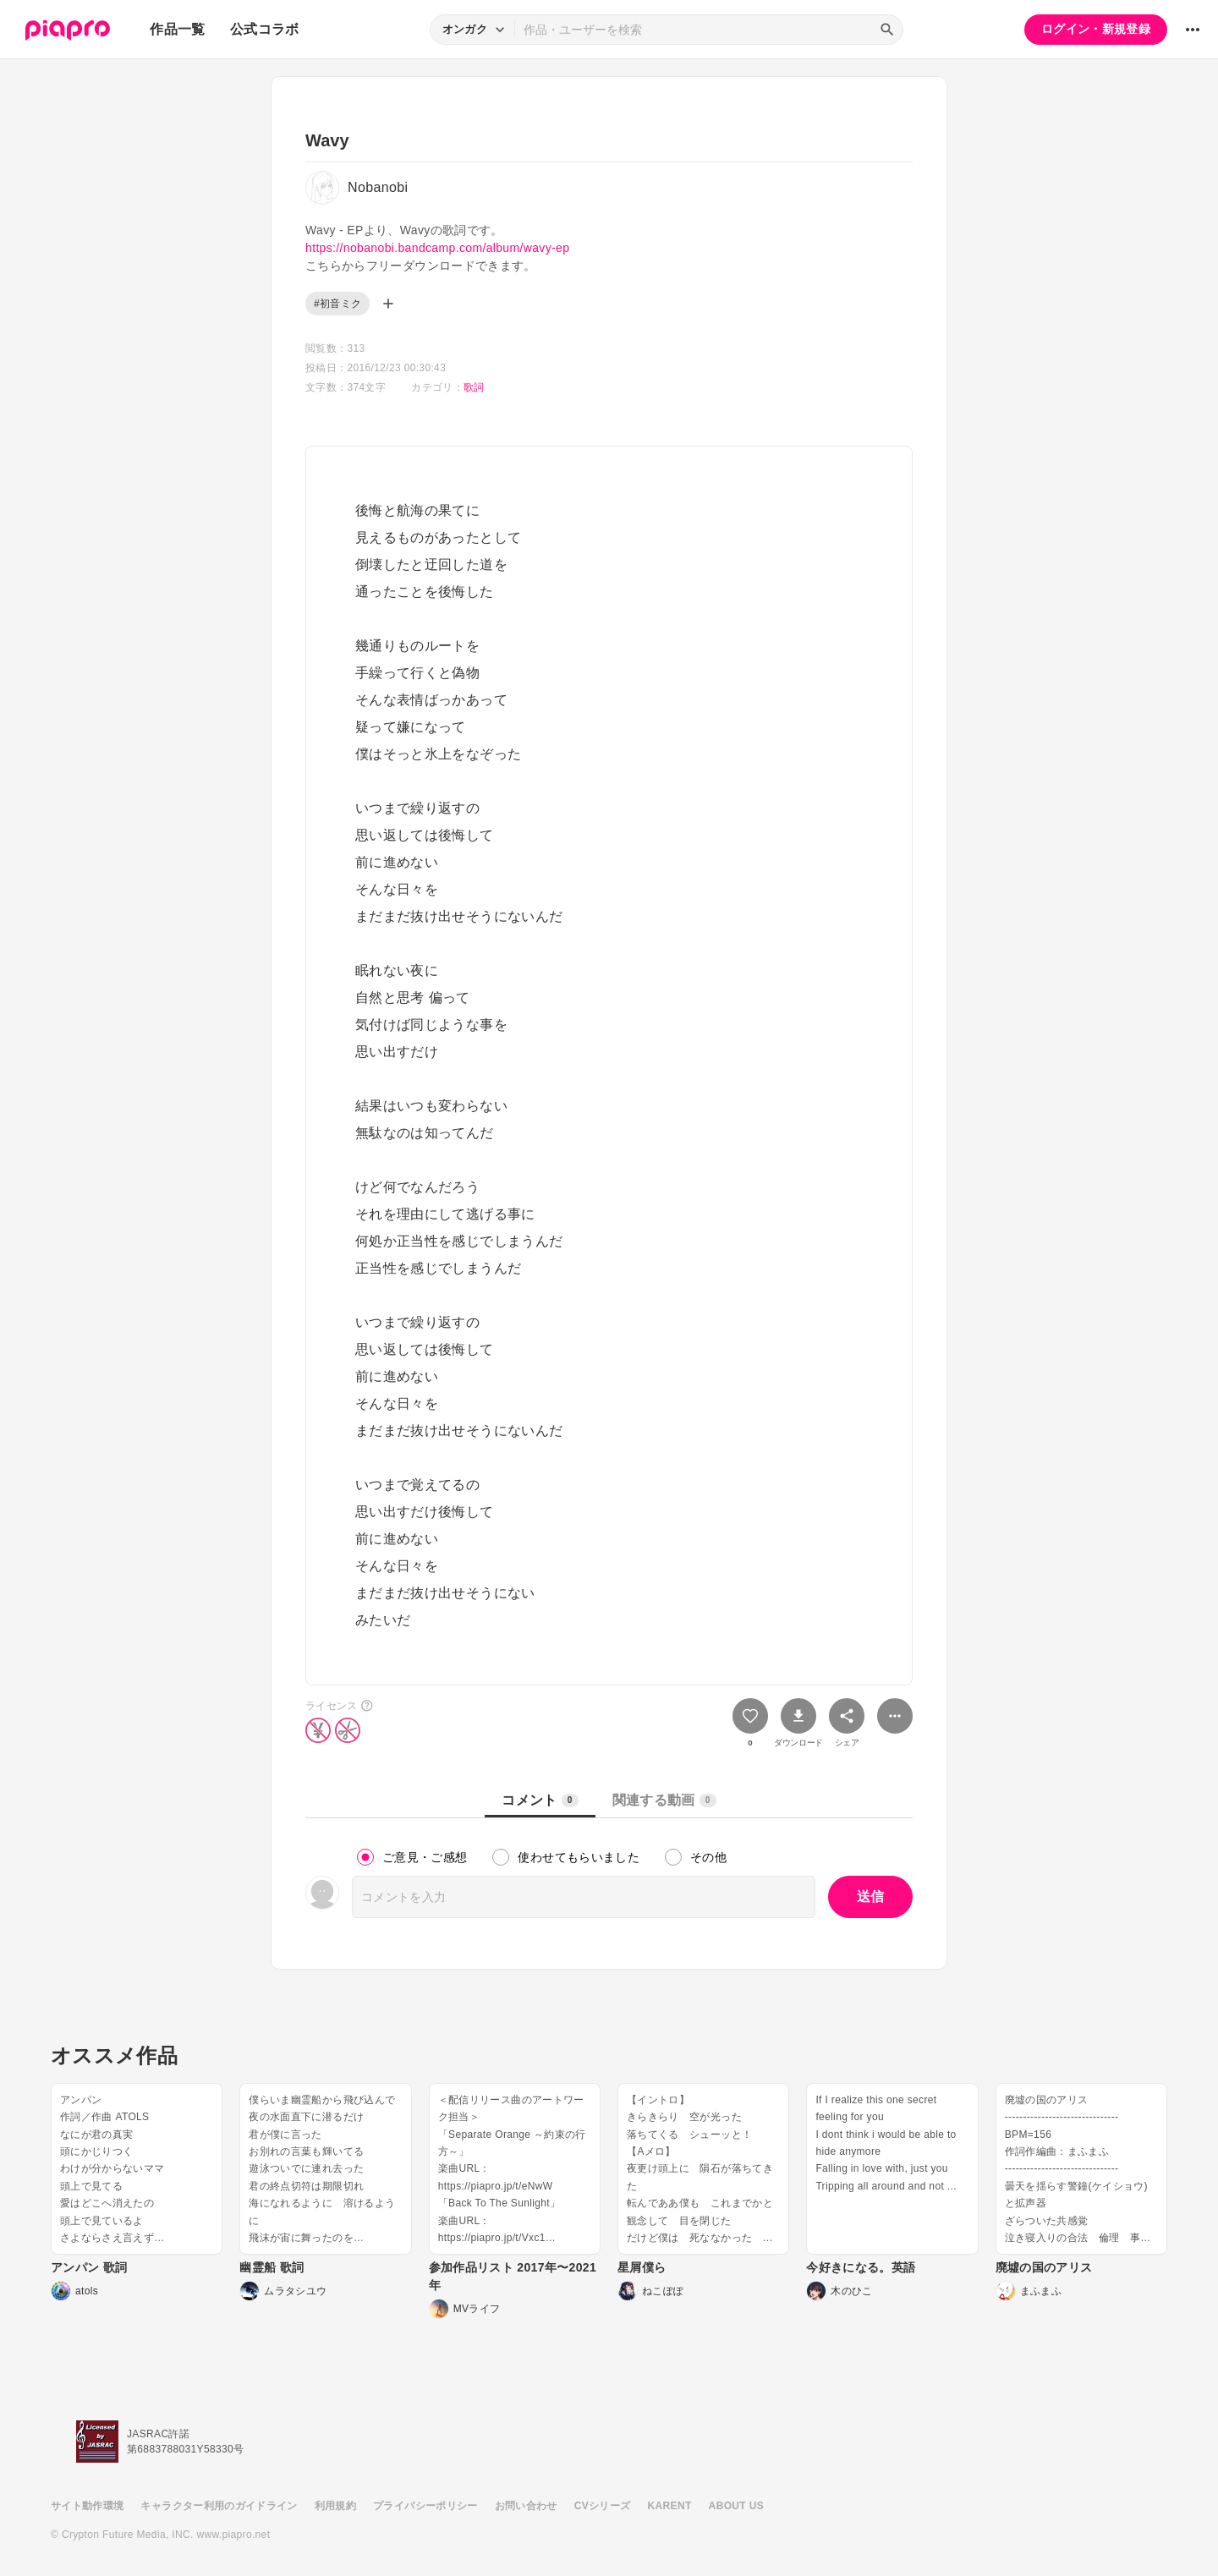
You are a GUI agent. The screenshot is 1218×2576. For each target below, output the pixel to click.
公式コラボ (264, 29)
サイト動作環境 (87, 2506)
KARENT (670, 2506)
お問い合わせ (526, 2506)
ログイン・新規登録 (1095, 29)
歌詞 (474, 387)
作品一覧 (177, 29)
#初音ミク (337, 304)
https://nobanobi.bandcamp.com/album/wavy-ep (437, 248)
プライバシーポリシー (425, 2506)
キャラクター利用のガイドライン (218, 2506)
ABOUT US (736, 2506)
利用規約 (335, 2506)
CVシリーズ (602, 2506)
